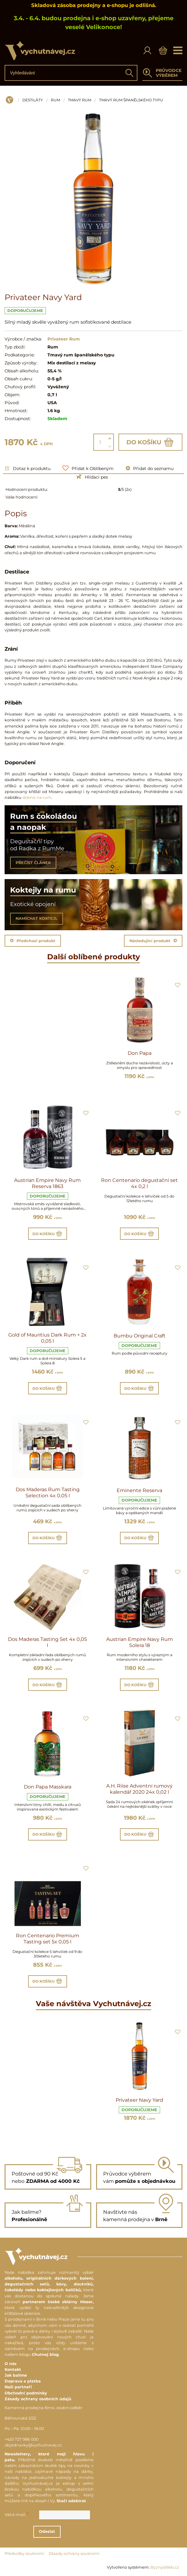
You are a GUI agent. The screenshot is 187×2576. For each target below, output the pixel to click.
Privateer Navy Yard (139, 2100)
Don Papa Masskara (47, 1787)
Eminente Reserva (139, 1490)
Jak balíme (16, 2375)
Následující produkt (153, 940)
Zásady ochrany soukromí (74, 2553)
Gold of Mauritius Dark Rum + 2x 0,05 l (47, 1338)
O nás (11, 2363)
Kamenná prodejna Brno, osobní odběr (43, 2407)
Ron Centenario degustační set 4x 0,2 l (139, 1183)
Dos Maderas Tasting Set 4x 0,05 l (47, 1642)
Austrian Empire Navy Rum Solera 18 (139, 1642)
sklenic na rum (36, 797)
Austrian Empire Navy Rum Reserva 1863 (47, 1183)
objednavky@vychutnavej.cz (33, 2445)
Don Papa (139, 1053)
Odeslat (54, 2531)
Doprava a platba (23, 2381)
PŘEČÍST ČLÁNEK (33, 862)
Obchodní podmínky (26, 2393)
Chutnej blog (45, 2354)
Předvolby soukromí (24, 2553)
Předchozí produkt (32, 940)
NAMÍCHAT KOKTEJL (37, 918)
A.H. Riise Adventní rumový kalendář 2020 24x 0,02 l (139, 1789)
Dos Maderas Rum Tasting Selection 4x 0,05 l (48, 1493)
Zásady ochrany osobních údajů (38, 2399)
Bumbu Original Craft (140, 1336)
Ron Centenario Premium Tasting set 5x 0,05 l (47, 1939)
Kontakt (13, 2369)
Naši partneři (18, 2387)
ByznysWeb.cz (165, 2567)
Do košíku (150, 442)
